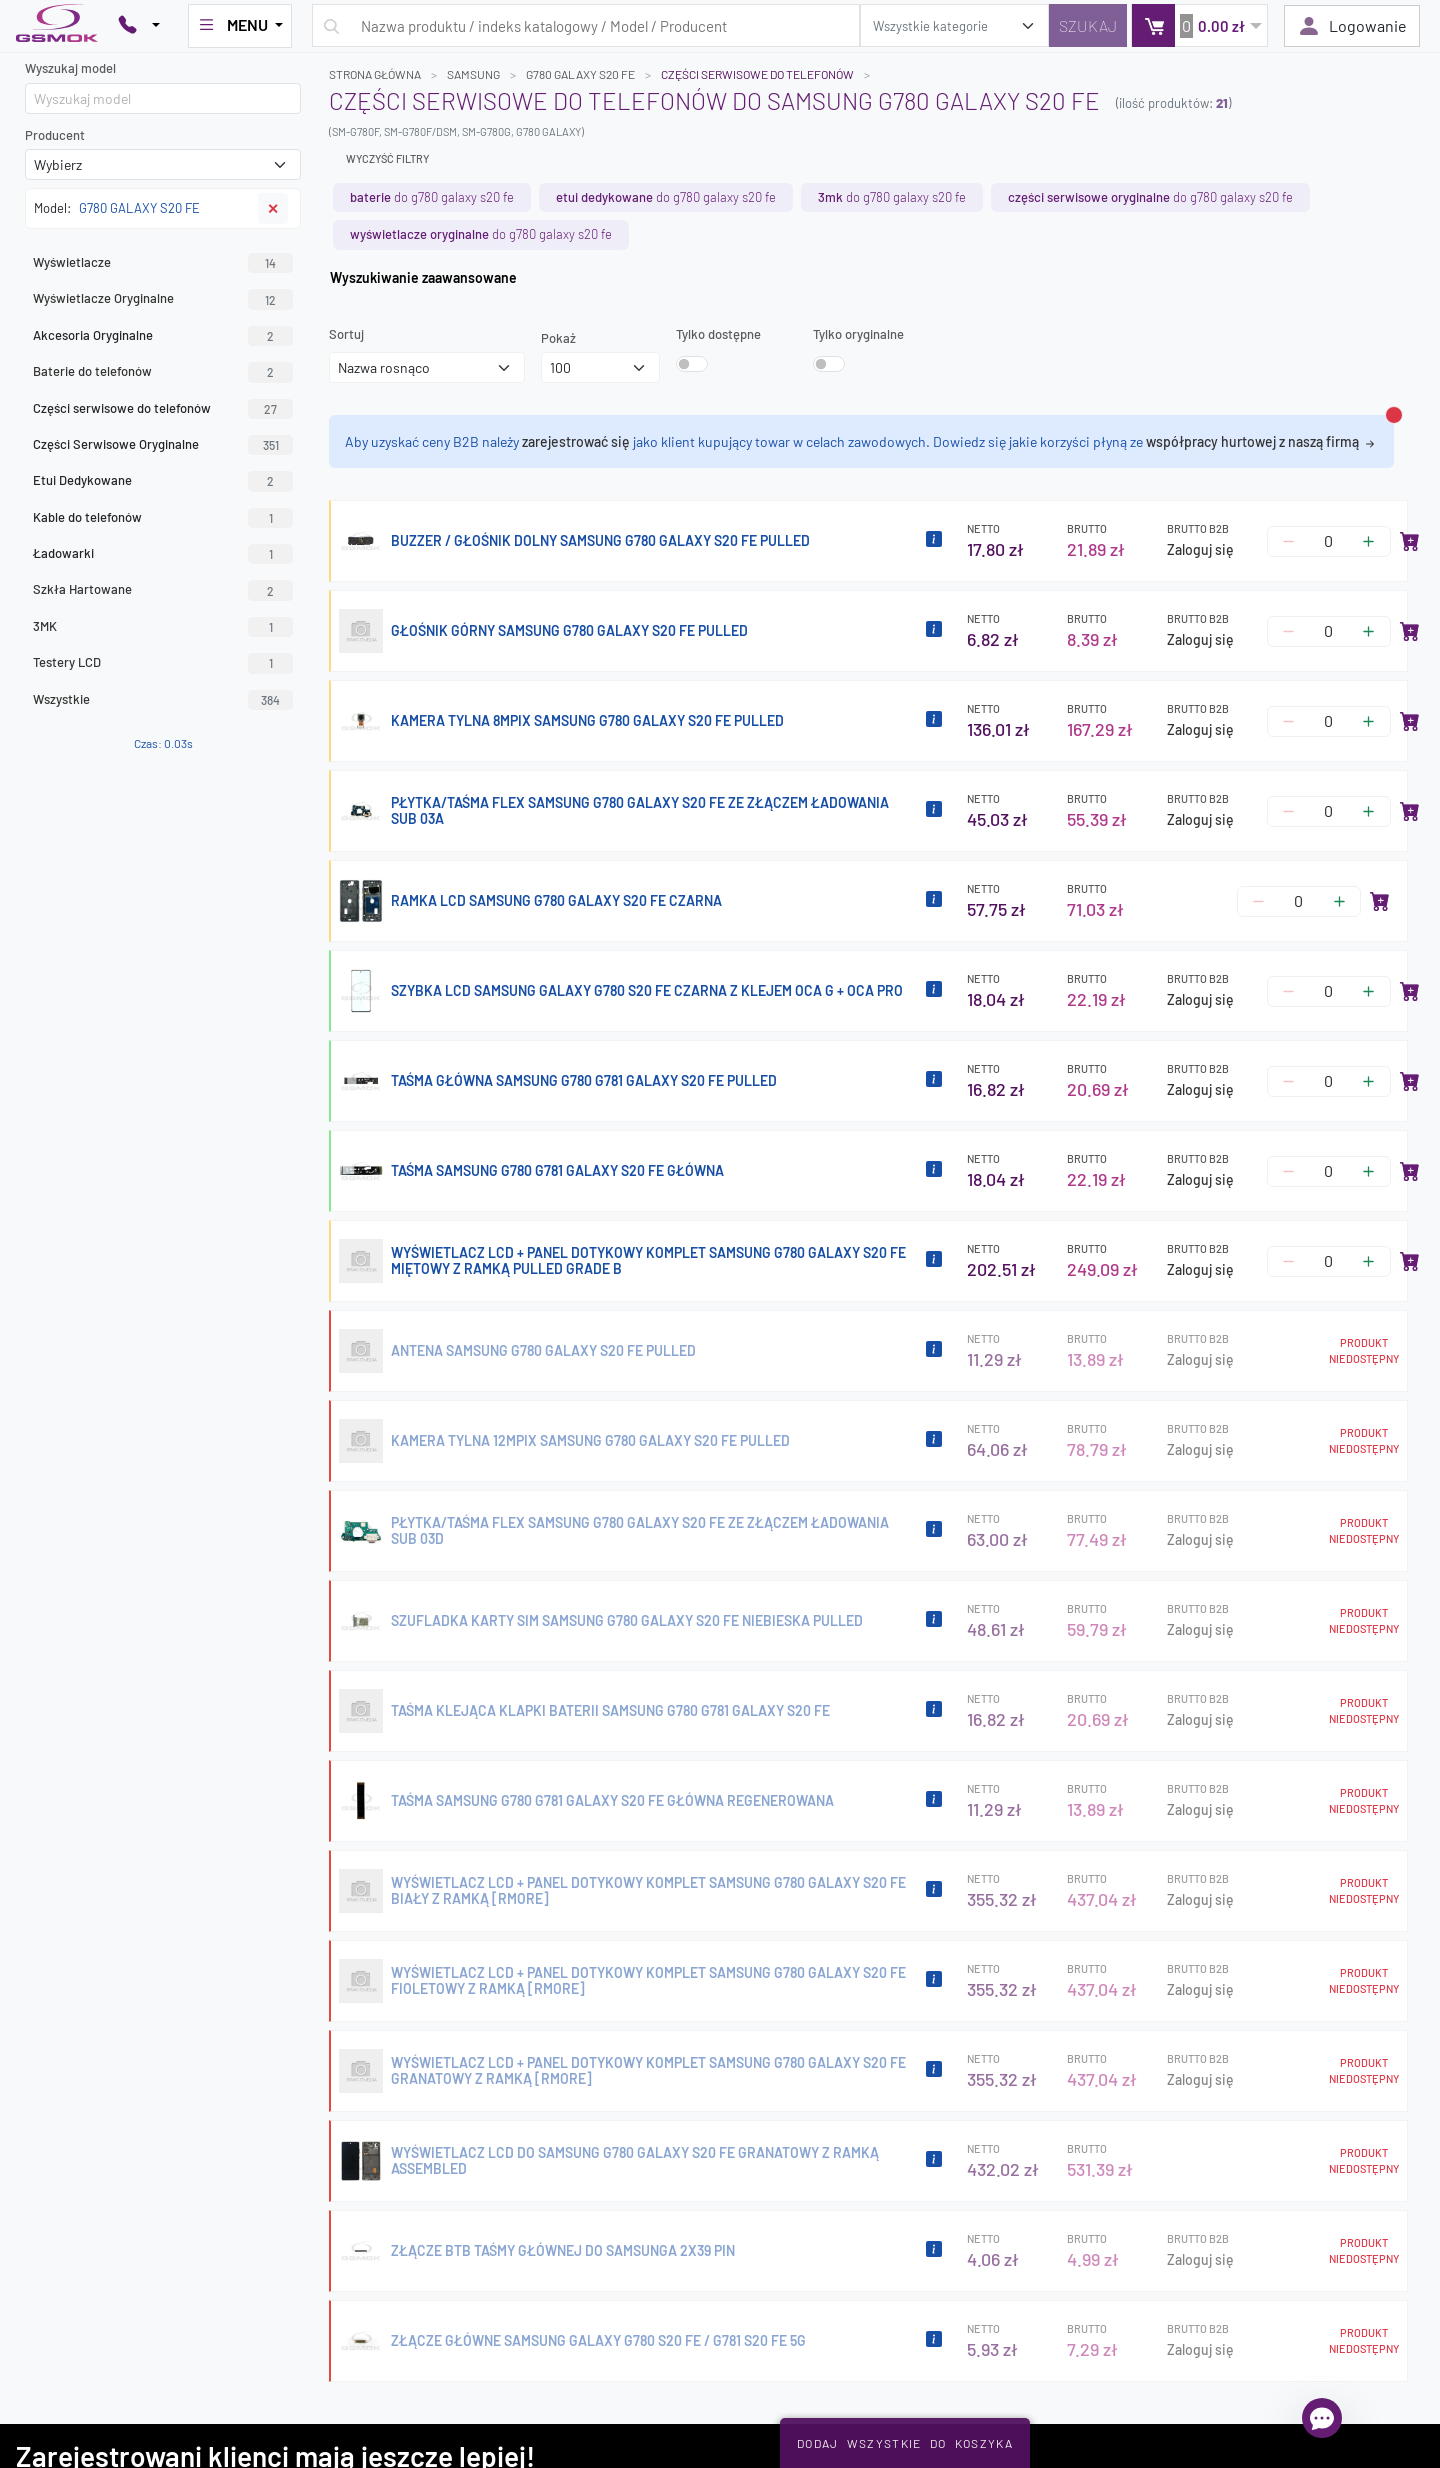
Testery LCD (163, 663)
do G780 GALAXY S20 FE (432, 197)
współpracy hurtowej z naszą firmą (1262, 441)
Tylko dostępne (718, 334)
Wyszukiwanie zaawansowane (423, 277)
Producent (55, 135)
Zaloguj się (1200, 549)
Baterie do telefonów (163, 372)
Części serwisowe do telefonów (757, 74)
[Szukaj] (1088, 25)
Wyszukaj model (70, 68)
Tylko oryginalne (858, 334)
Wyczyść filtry (387, 158)
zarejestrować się (576, 441)
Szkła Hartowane (163, 590)
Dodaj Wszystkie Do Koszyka (905, 2443)
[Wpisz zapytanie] (586, 25)
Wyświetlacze (163, 263)
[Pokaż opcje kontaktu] (139, 26)
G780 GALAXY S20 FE (580, 74)
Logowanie (1352, 26)
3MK (163, 627)
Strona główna (375, 74)
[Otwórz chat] (1322, 2418)
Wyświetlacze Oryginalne (163, 299)
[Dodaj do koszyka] (1410, 541)
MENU (234, 25)
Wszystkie (163, 700)
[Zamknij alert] (1394, 415)
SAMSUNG (473, 74)
